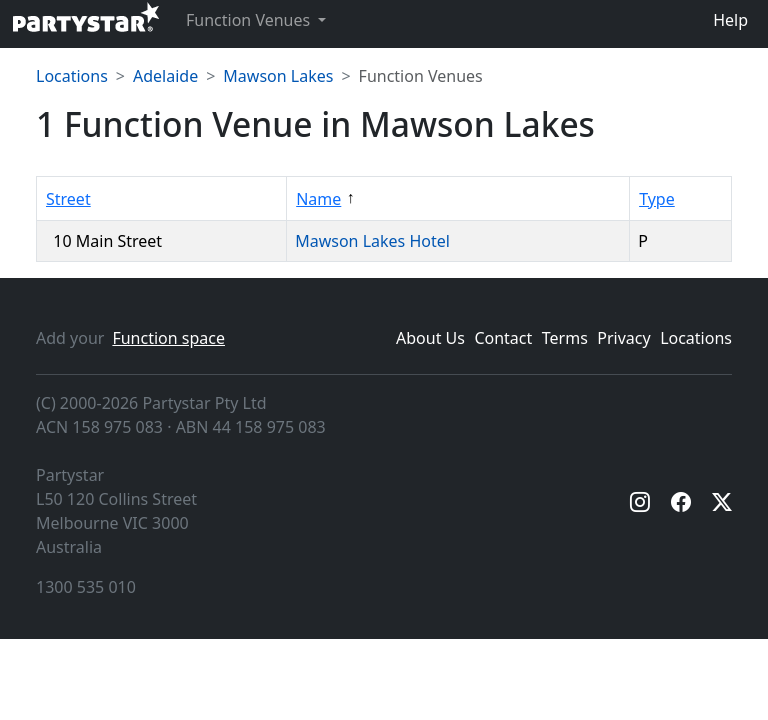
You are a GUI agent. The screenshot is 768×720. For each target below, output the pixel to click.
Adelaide (165, 76)
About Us (430, 338)
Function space (168, 338)
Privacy (623, 338)
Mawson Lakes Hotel (374, 241)
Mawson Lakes (278, 76)
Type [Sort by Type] (657, 199)
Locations (72, 76)
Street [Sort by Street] (68, 199)
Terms (565, 338)
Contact (503, 338)
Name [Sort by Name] (318, 199)
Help (730, 20)
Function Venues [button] (250, 20)
